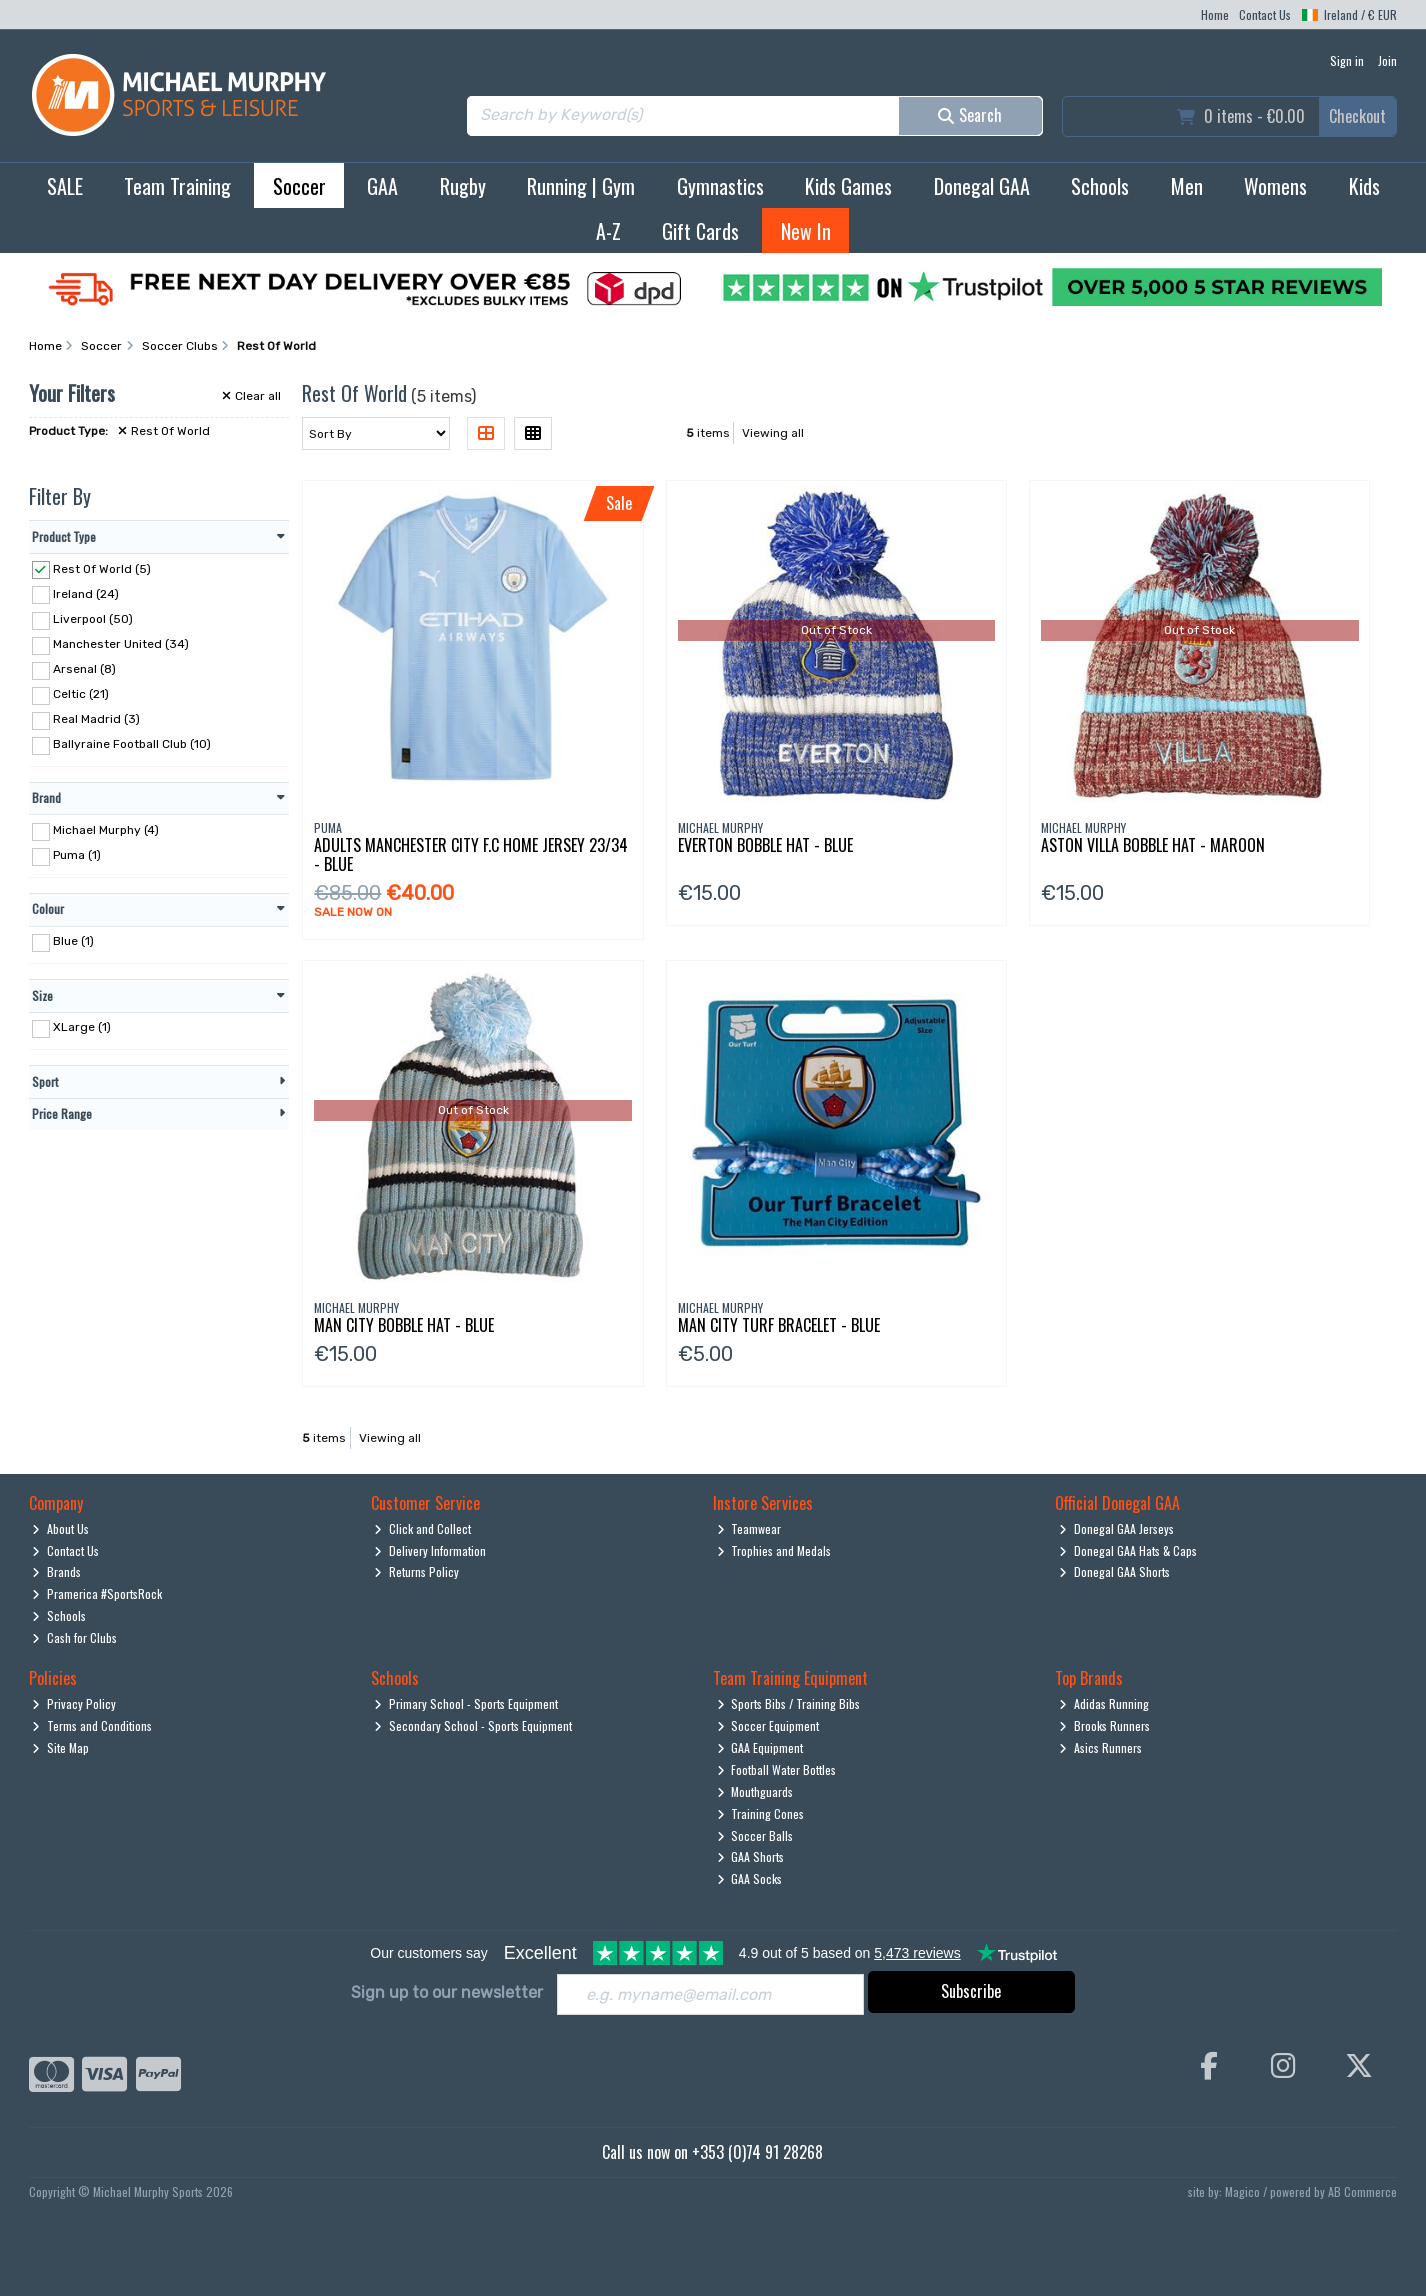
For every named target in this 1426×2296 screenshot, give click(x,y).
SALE (65, 186)
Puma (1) (77, 855)
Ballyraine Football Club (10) (132, 744)
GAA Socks (750, 1878)
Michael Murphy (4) (106, 830)
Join (1387, 60)
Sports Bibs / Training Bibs (789, 1703)
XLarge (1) (82, 1027)
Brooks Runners (1104, 1725)
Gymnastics (720, 186)
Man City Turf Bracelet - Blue (779, 1325)
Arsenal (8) (84, 669)
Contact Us (1265, 14)
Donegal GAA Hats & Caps (1128, 1550)
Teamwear (749, 1528)
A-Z (608, 231)
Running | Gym (581, 186)
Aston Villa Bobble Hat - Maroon (1153, 845)
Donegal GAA (982, 186)
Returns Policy (416, 1571)
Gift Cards (700, 231)
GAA (382, 186)
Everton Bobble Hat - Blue (765, 845)
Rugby (463, 186)
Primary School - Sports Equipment (466, 1703)
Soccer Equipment (768, 1725)
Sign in (1347, 60)
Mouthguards (755, 1791)
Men (1187, 186)
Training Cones (761, 1813)
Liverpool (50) (93, 619)
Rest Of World (164, 431)
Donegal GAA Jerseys (1116, 1528)
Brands (56, 1571)
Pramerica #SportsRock (97, 1593)
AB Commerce (1362, 2191)
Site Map (60, 1747)
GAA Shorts (751, 1856)
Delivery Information (430, 1550)
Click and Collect (422, 1528)
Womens (1275, 186)
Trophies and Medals (774, 1550)
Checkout (1357, 116)
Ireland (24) (86, 593)
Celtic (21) (81, 694)
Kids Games (848, 186)
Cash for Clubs (74, 1637)
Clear (251, 396)
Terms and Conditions (92, 1725)
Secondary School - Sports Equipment (473, 1725)
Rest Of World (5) (102, 568)
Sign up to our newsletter (447, 1992)
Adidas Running (1104, 1703)
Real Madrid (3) (96, 719)
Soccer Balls (755, 1835)
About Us (60, 1528)
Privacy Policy (74, 1703)
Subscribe (971, 1991)
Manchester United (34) (121, 644)
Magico (1242, 2191)
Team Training (177, 186)
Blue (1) (73, 941)
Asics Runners (1100, 1747)
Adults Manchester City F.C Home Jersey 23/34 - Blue (471, 854)
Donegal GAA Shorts (1114, 1571)
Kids (1364, 186)
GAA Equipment (760, 1747)
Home (1215, 14)
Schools (1100, 186)
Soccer (299, 186)
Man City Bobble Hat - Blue (404, 1325)
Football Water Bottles (777, 1769)
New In (806, 231)
